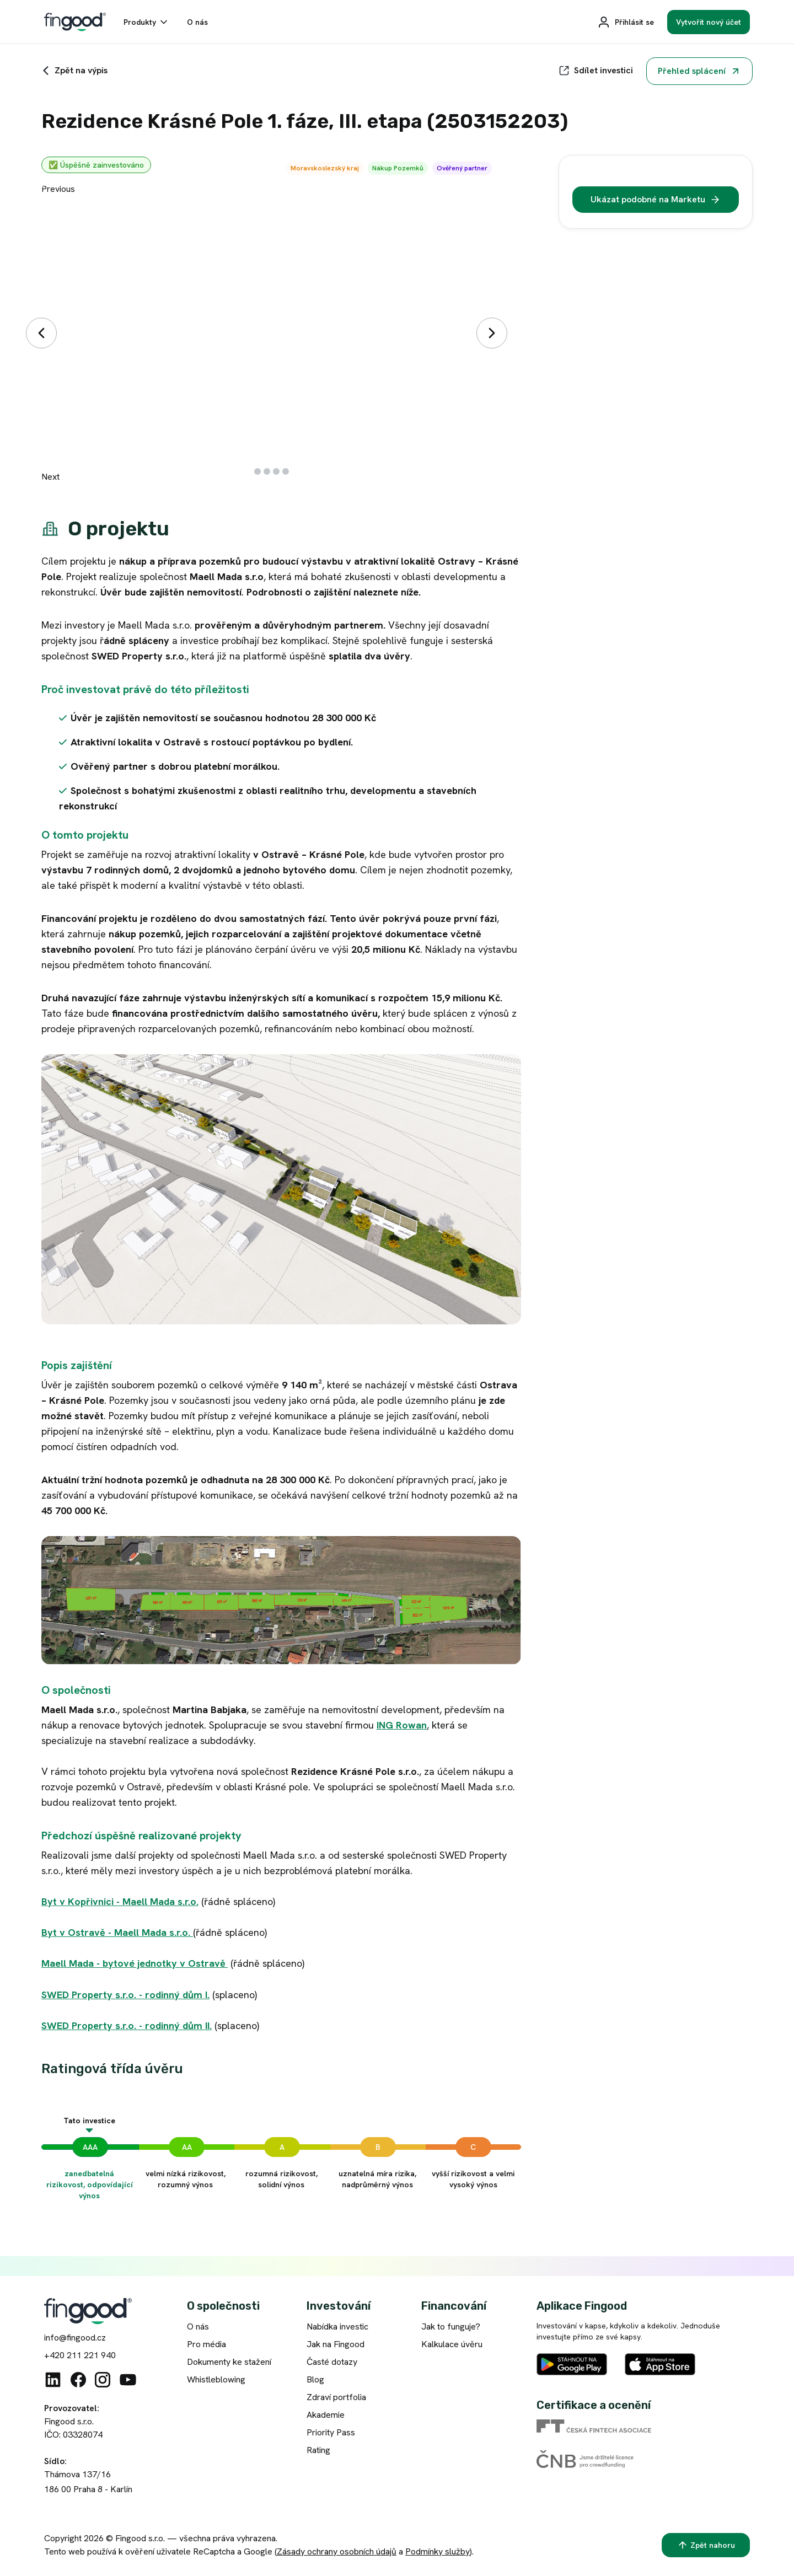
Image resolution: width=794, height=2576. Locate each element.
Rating (318, 2450)
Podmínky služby (437, 2551)
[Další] (491, 333)
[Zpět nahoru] (706, 2545)
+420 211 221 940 (80, 2355)
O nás (198, 2326)
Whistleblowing (216, 2379)
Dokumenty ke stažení (229, 2362)
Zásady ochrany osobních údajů (336, 2551)
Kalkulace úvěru (451, 2344)
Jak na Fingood (335, 2344)
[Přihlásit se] (625, 22)
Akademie (326, 2415)
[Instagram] (102, 2379)
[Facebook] (78, 2379)
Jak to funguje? (450, 2326)
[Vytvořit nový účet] (708, 22)
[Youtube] (128, 2380)
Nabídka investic (337, 2326)
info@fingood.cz (75, 2337)
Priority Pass (331, 2432)
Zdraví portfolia (336, 2397)
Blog (315, 2379)
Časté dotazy (332, 2362)
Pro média (206, 2344)
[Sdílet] (596, 70)
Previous (58, 189)
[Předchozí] (41, 333)
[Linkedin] (53, 2380)
